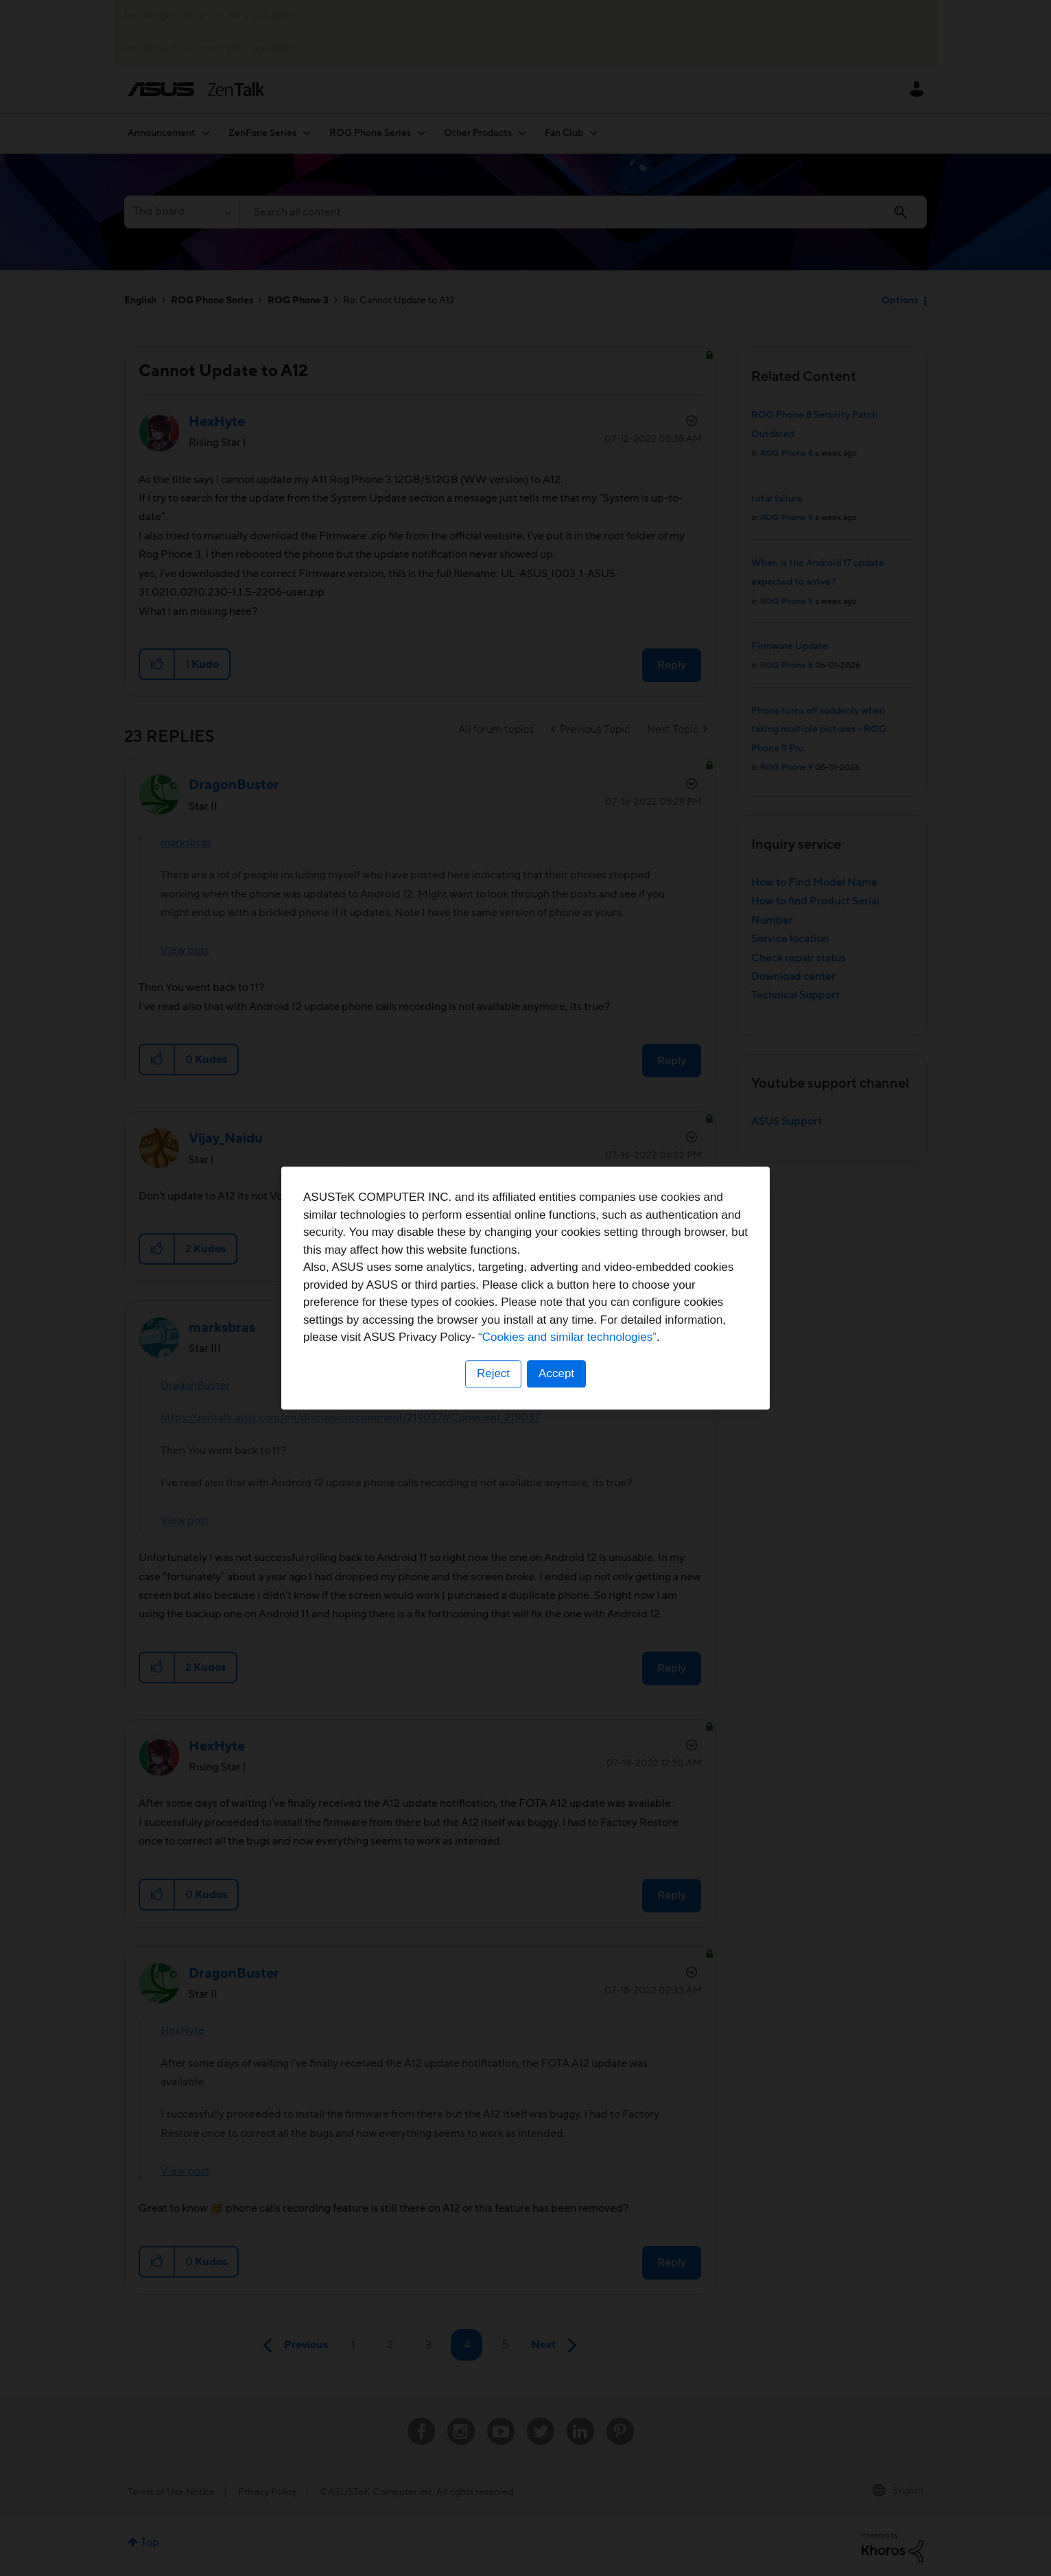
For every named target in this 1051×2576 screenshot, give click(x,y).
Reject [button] (493, 1373)
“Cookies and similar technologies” (567, 1337)
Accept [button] (556, 1373)
